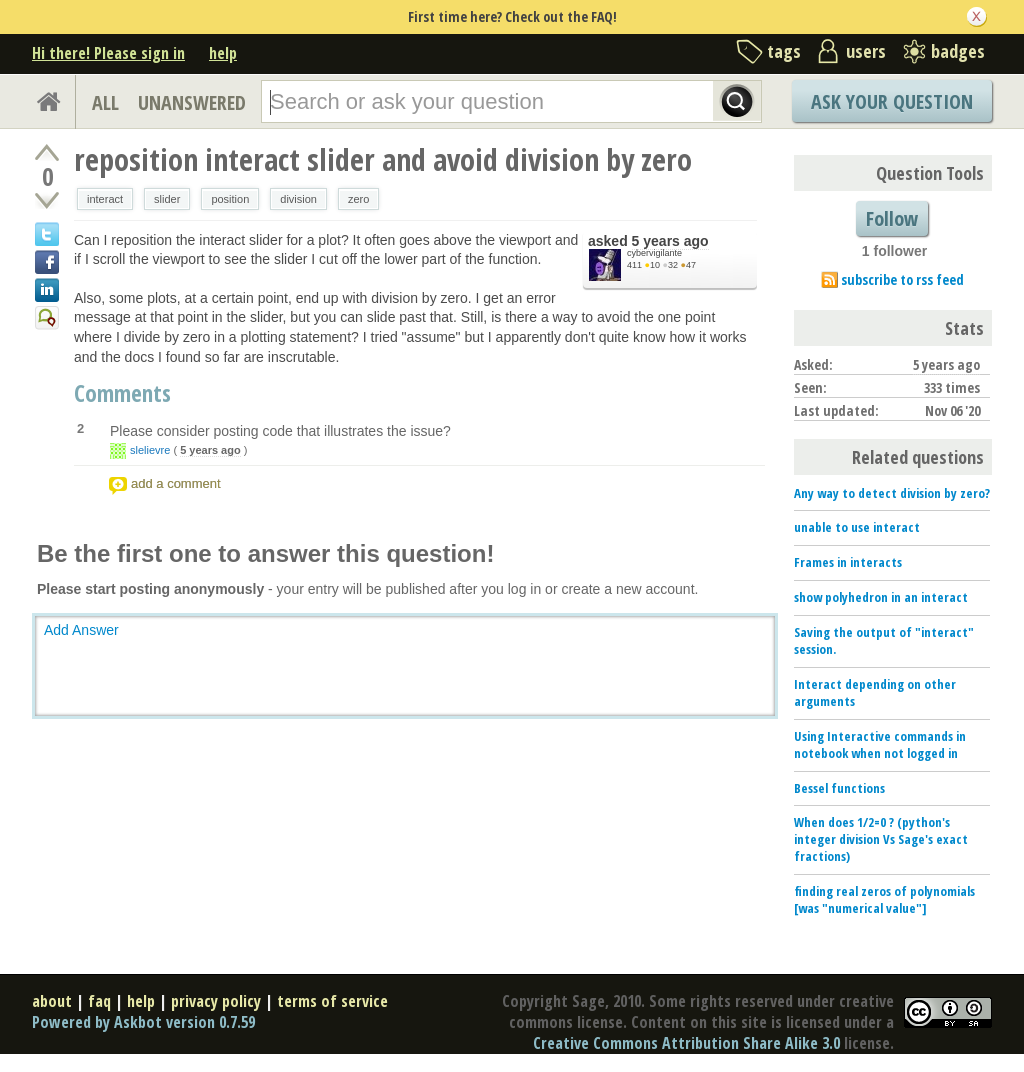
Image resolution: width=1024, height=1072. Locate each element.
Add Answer (81, 630)
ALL (105, 102)
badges (958, 51)
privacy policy (216, 1001)
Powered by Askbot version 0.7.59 (143, 1022)
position (230, 199)
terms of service (332, 1001)
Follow (892, 218)
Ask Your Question (892, 101)
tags (784, 51)
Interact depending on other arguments (875, 692)
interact (105, 199)
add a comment (176, 483)
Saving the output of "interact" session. (884, 640)
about (52, 1001)
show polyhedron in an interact (881, 597)
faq (99, 1001)
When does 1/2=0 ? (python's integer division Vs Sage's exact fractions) (881, 839)
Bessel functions (839, 788)
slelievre (150, 450)
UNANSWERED (192, 102)
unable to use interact (857, 527)
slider (167, 199)
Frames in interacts (848, 562)
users (866, 51)
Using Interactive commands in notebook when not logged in (880, 744)
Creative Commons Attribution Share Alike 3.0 (686, 1043)
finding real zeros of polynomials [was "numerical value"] (884, 899)
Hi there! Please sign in (108, 53)
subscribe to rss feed (902, 279)
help (223, 53)
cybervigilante (654, 253)
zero (358, 199)
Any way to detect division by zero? (892, 493)
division (298, 199)
